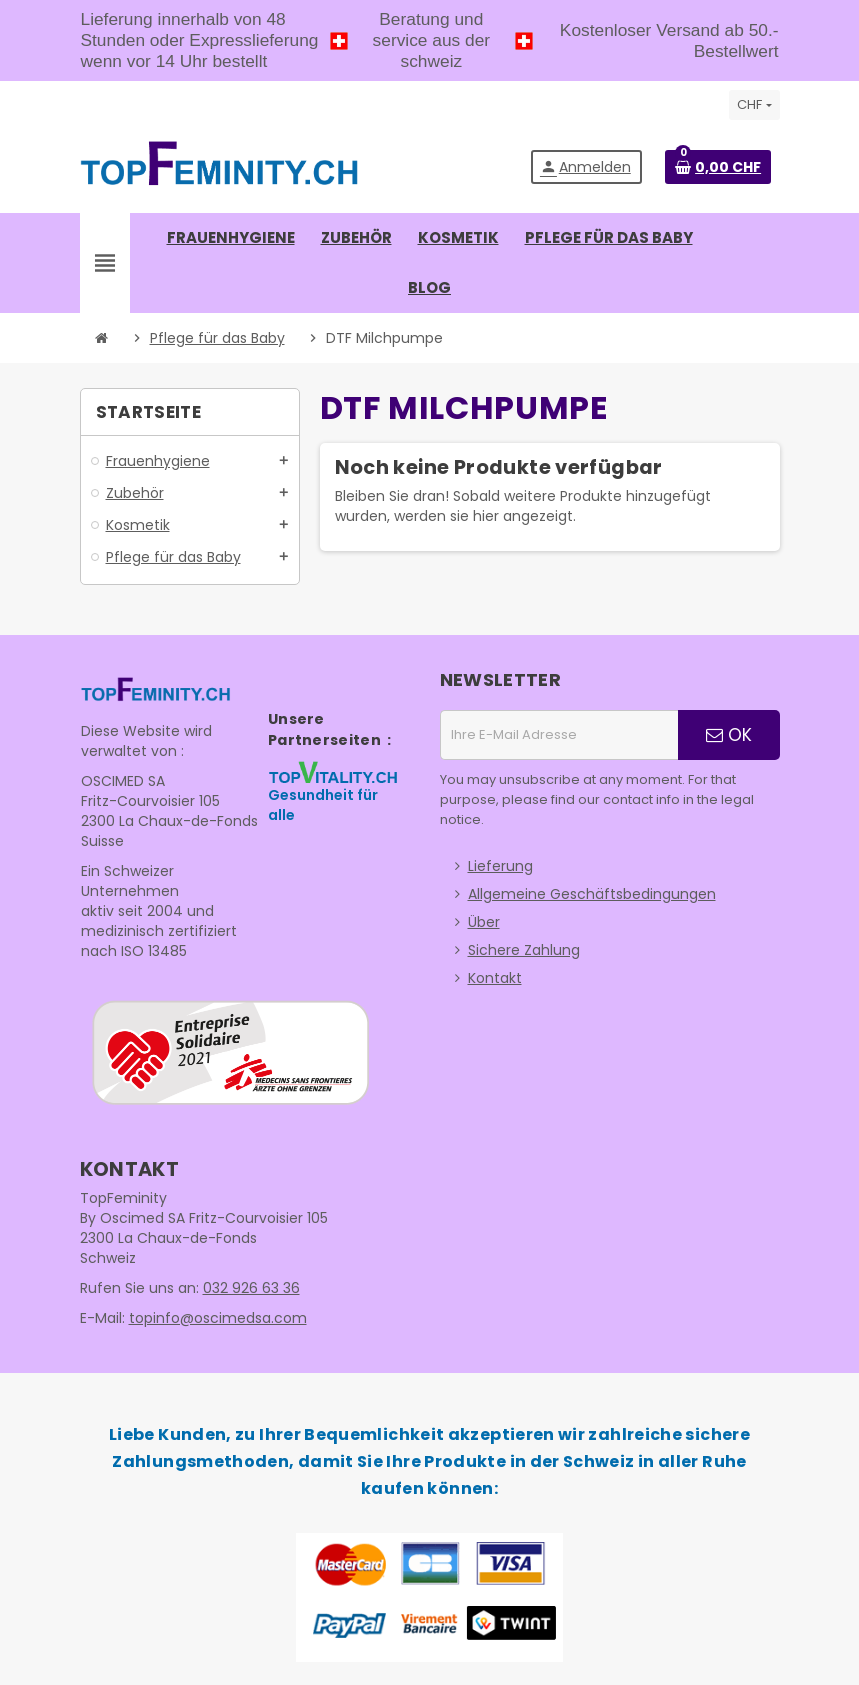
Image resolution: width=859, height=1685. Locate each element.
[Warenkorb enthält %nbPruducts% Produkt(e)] (718, 167)
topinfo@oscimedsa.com (218, 1318)
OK (729, 735)
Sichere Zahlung (524, 950)
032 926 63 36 (251, 1288)
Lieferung (500, 866)
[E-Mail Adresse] (559, 735)
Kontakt (495, 978)
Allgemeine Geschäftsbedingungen (592, 894)
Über (484, 922)
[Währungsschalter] (754, 105)
